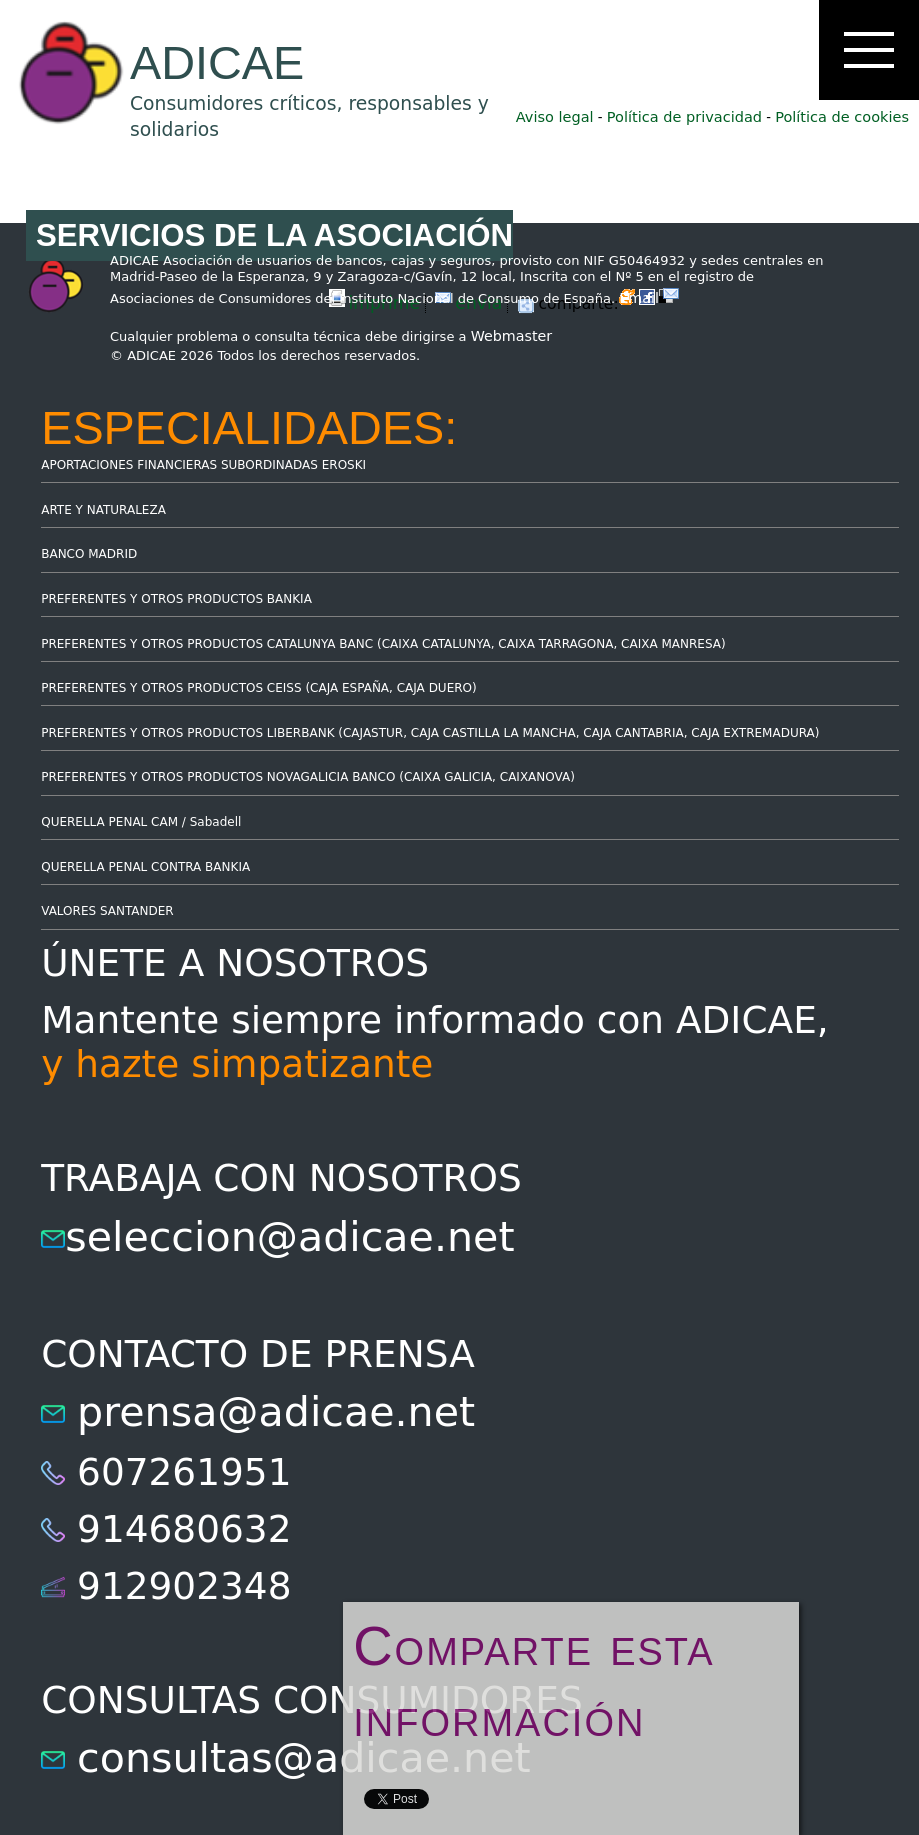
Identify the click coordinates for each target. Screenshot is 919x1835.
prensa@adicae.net (276, 1412)
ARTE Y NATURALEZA (103, 510)
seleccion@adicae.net (289, 1237)
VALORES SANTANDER (107, 911)
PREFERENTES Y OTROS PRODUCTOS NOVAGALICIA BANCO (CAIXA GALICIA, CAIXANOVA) (308, 777)
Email (649, 298)
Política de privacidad (684, 117)
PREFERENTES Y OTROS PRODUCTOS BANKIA (176, 599)
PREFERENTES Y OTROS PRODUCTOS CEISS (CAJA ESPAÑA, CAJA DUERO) (259, 688)
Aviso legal (555, 117)
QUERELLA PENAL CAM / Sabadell (141, 822)
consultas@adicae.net (304, 1758)
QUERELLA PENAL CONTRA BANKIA (145, 867)
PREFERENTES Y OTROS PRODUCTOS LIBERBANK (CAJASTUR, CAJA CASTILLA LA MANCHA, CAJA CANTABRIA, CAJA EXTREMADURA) (430, 733)
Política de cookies (842, 117)
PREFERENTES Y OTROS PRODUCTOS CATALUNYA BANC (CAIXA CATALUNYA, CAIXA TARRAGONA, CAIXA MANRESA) (383, 644)
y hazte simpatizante (237, 1064)
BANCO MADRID (89, 554)
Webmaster (512, 336)
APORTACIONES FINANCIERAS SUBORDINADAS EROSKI (203, 465)
